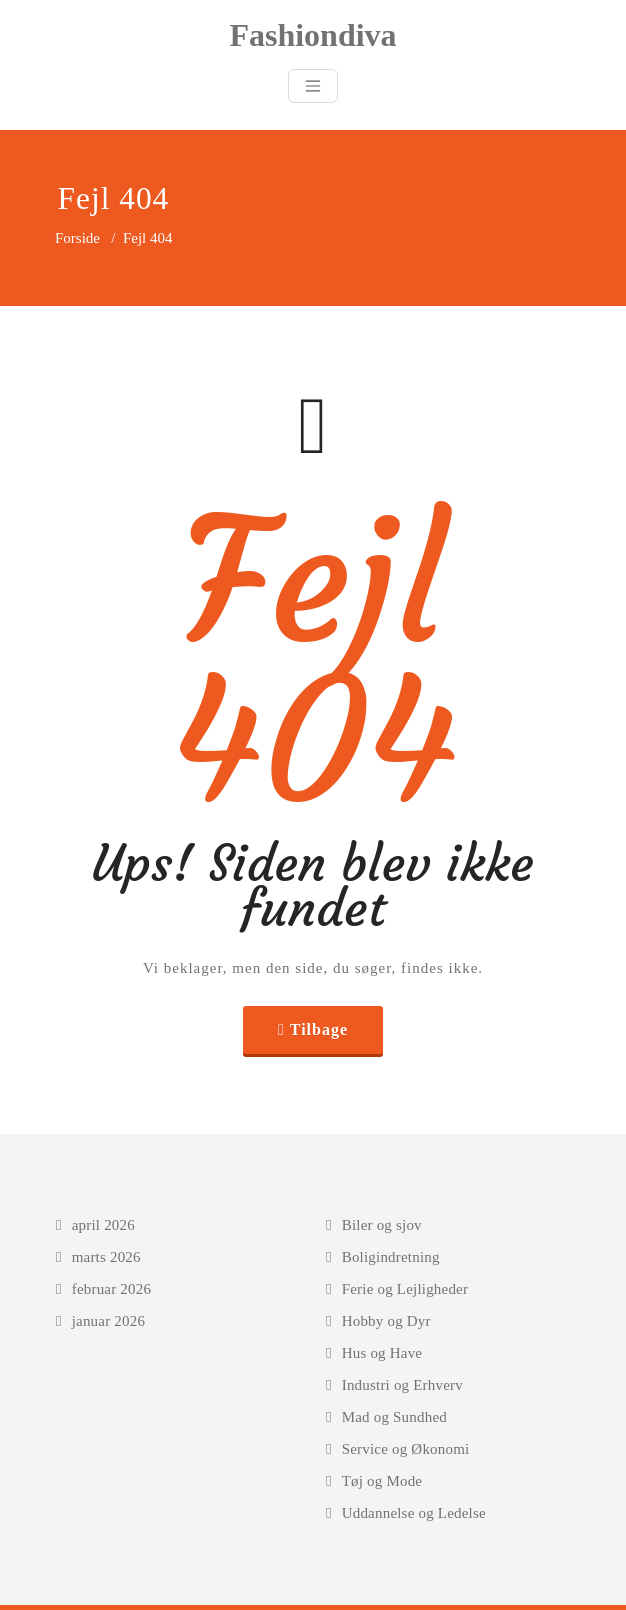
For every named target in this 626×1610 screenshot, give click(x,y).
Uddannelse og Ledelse (414, 1513)
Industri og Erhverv (402, 1385)
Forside (77, 238)
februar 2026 (111, 1289)
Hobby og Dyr (386, 1321)
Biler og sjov (382, 1225)
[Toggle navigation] (313, 86)
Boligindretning (391, 1257)
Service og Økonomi (406, 1449)
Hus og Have (382, 1353)
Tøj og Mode (382, 1481)
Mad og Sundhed (394, 1417)
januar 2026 (108, 1321)
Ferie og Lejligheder (405, 1289)
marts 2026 (106, 1257)
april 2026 (103, 1225)
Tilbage (319, 1029)
